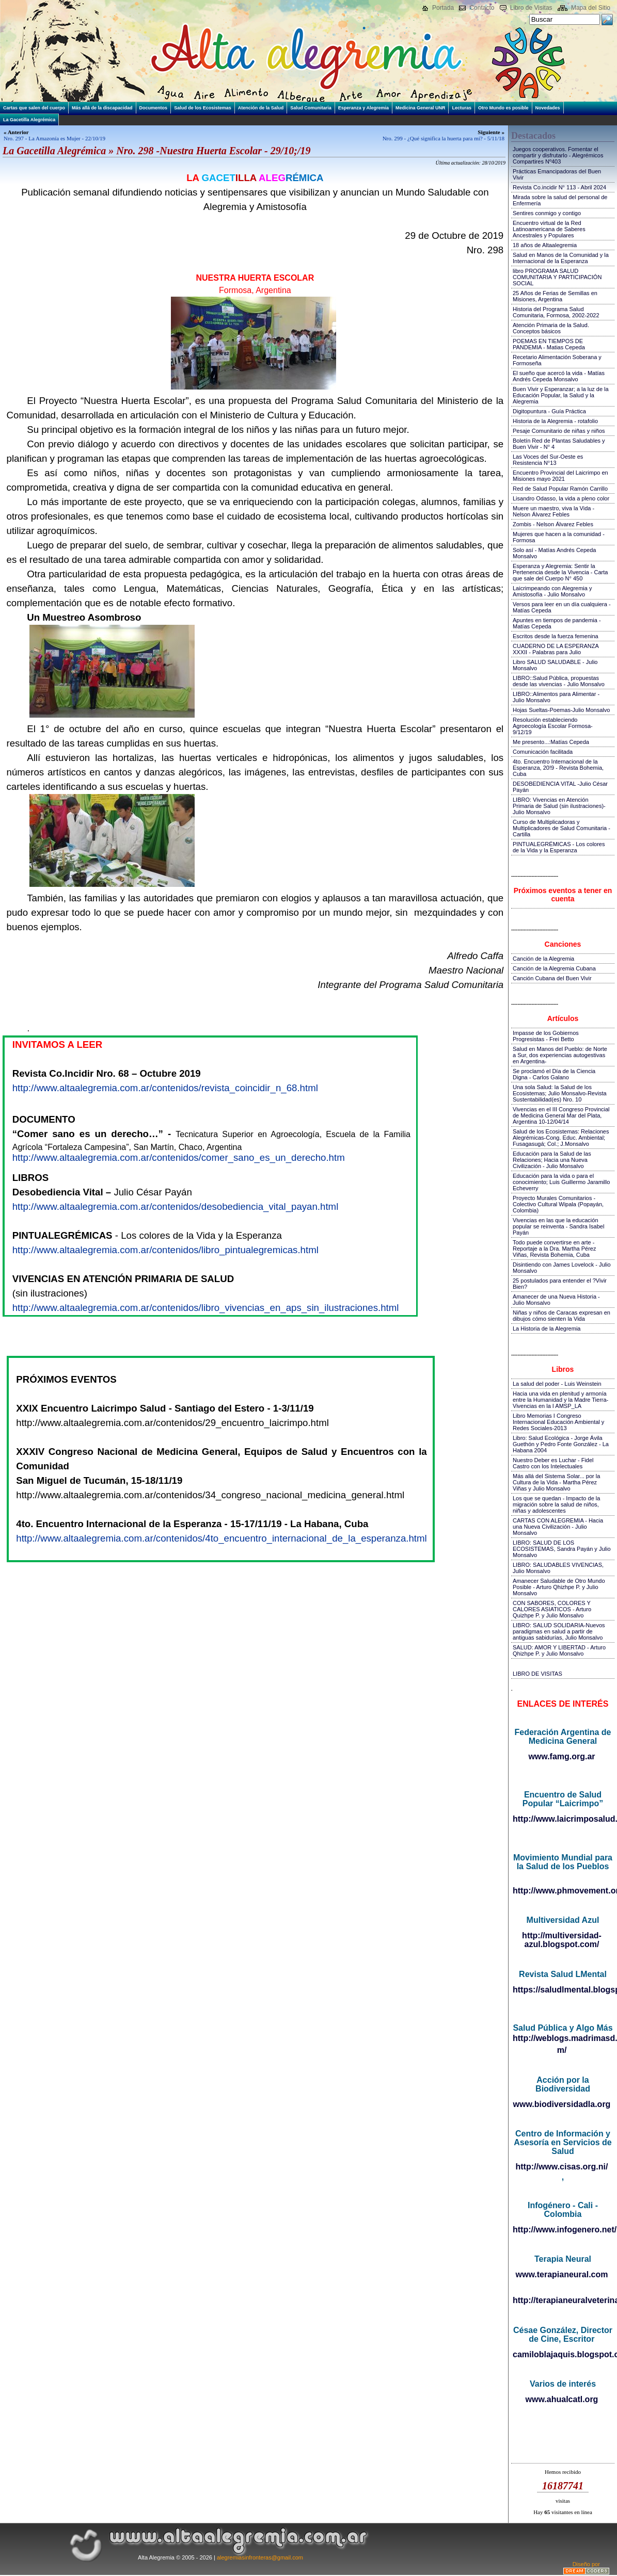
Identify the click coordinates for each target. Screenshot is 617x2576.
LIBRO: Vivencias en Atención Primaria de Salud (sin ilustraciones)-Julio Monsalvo (559, 806)
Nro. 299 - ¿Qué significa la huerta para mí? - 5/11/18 (443, 138)
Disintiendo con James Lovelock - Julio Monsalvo (562, 1267)
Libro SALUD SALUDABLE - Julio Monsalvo (555, 665)
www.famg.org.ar (561, 1756)
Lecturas (461, 107)
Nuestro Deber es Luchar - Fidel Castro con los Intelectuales (553, 1463)
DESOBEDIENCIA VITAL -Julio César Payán (560, 787)
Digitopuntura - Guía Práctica (549, 411)
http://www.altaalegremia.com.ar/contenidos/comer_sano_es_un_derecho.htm (178, 1157)
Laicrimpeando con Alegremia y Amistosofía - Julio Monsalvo (552, 591)
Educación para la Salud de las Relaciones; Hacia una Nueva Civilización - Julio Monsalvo (552, 1160)
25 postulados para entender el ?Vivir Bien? (560, 1283)
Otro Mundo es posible (503, 107)
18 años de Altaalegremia (545, 245)
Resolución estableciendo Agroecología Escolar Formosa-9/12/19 (553, 726)
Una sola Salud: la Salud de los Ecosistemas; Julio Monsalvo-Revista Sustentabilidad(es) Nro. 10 (560, 1093)
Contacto (481, 7)
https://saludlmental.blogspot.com (562, 1989)
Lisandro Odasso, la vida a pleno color (561, 498)
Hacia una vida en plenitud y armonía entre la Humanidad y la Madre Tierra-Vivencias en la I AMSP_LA (560, 1399)
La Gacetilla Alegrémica (29, 119)
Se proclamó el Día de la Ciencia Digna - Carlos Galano (554, 1074)
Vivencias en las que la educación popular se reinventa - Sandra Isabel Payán (558, 1226)
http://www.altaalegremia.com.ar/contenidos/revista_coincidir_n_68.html (165, 1087)
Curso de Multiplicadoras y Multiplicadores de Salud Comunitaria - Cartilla (561, 828)
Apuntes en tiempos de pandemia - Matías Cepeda (557, 623)
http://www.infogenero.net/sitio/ (562, 2229)
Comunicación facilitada (543, 752)
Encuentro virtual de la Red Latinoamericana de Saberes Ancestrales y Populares (549, 229)
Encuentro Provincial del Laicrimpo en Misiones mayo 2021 (560, 475)
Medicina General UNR (420, 107)
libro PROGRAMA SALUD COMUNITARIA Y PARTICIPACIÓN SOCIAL (557, 277)
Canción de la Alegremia (543, 958)
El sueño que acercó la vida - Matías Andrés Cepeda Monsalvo (559, 376)
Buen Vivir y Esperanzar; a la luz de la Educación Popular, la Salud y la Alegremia (561, 395)
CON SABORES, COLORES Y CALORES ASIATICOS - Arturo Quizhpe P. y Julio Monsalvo (552, 1609)
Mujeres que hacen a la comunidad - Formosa (559, 537)
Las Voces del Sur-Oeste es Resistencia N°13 (548, 459)
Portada (443, 7)
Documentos (153, 107)
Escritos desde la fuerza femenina (555, 636)
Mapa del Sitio (590, 7)
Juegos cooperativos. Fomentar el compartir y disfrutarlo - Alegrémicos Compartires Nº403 (558, 155)
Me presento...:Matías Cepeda (551, 742)
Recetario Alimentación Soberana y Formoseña (557, 360)
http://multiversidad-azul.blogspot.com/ (562, 1940)
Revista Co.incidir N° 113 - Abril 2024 (559, 187)
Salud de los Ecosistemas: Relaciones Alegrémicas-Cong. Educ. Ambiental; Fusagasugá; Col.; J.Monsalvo (561, 1137)
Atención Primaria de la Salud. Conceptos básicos (551, 328)
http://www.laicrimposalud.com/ (562, 1818)
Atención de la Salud (261, 107)
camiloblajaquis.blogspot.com (562, 2354)
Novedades (547, 107)
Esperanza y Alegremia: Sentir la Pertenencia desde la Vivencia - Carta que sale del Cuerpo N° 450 (560, 572)
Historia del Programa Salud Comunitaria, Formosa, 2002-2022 (556, 312)
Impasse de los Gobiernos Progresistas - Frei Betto (546, 1036)
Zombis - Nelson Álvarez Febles (553, 524)
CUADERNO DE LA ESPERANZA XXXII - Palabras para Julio (555, 649)
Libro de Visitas (531, 7)
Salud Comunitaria (310, 107)
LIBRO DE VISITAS (537, 1674)
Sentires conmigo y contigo (547, 213)
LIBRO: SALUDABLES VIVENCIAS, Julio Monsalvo (558, 1568)
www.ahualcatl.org (562, 2399)
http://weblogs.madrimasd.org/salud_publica (562, 2038)
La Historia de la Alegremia (546, 1328)
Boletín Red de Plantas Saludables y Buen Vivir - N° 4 (559, 444)
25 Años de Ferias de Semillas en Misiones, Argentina (555, 296)
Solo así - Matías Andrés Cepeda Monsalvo (554, 553)
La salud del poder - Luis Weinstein (557, 1384)
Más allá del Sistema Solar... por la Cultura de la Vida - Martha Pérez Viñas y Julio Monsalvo (556, 1482)
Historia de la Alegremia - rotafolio (555, 421)
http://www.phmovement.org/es (562, 1890)
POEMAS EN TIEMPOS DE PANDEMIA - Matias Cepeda (549, 344)
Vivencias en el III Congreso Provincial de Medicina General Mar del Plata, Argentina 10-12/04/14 (561, 1115)
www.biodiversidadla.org (562, 2104)
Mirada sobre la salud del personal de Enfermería (560, 200)
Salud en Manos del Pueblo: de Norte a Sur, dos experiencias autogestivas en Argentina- (560, 1055)
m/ (562, 2050)
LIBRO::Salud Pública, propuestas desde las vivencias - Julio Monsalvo (559, 681)
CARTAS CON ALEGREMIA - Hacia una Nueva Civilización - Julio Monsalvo (558, 1526)
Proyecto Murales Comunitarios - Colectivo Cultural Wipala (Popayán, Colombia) (558, 1204)
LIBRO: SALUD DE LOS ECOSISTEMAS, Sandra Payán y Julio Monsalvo (562, 1549)
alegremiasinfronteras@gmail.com (260, 2557)
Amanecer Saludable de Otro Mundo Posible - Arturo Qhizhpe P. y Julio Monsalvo (559, 1587)
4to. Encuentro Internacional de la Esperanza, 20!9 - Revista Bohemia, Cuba (558, 767)
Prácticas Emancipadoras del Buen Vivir (557, 174)
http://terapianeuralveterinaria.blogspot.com (562, 2300)
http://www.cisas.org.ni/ (562, 2166)
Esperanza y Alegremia (363, 107)
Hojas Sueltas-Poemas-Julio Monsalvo (561, 710)
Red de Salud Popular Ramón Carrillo (560, 488)
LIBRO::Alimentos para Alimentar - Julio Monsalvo (556, 697)
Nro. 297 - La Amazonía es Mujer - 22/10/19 (54, 138)
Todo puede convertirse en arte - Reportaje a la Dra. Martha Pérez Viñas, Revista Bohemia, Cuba (554, 1248)
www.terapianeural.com (561, 2274)
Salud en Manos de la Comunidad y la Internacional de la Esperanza (561, 258)
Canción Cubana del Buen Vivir (552, 978)
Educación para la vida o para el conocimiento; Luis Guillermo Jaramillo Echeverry (561, 1182)
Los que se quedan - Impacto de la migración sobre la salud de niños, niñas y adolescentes (556, 1504)
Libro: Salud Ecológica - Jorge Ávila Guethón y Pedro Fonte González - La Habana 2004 (561, 1444)
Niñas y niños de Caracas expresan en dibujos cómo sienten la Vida (561, 1315)
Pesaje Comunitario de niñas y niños (559, 431)
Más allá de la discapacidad (102, 107)
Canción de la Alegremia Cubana (554, 968)
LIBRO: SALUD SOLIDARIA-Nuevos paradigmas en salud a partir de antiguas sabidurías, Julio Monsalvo (559, 1631)
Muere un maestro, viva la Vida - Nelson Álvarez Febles (553, 511)
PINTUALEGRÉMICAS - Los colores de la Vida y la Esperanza (559, 847)
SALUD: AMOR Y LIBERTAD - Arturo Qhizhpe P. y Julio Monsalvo (559, 1650)
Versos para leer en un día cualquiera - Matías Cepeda (562, 607)
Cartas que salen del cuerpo (34, 107)
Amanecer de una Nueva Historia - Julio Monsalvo (556, 1299)
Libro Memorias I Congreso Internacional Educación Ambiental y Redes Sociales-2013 (558, 1422)
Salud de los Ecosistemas (202, 107)
